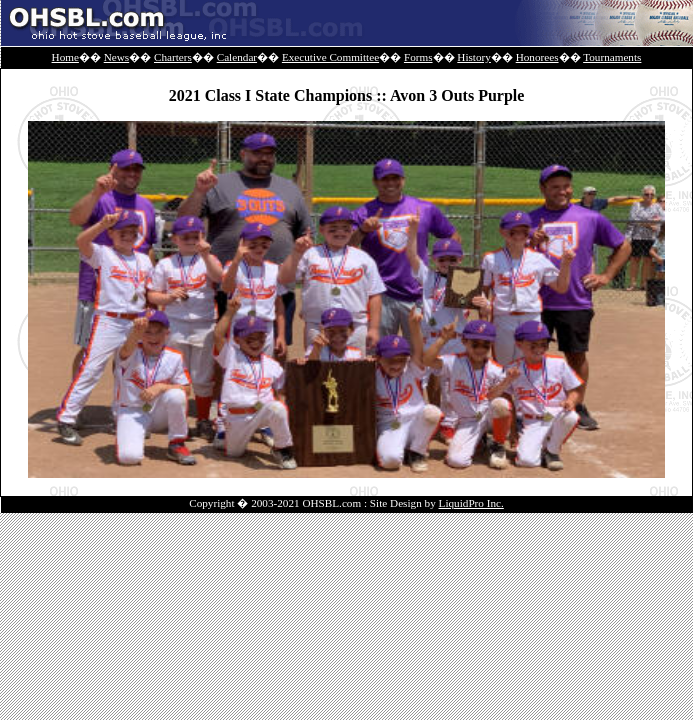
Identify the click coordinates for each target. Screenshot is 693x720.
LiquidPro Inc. (471, 503)
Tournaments (612, 57)
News (116, 57)
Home (65, 57)
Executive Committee (330, 57)
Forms (418, 57)
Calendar (237, 57)
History (474, 57)
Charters (173, 57)
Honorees (537, 57)
